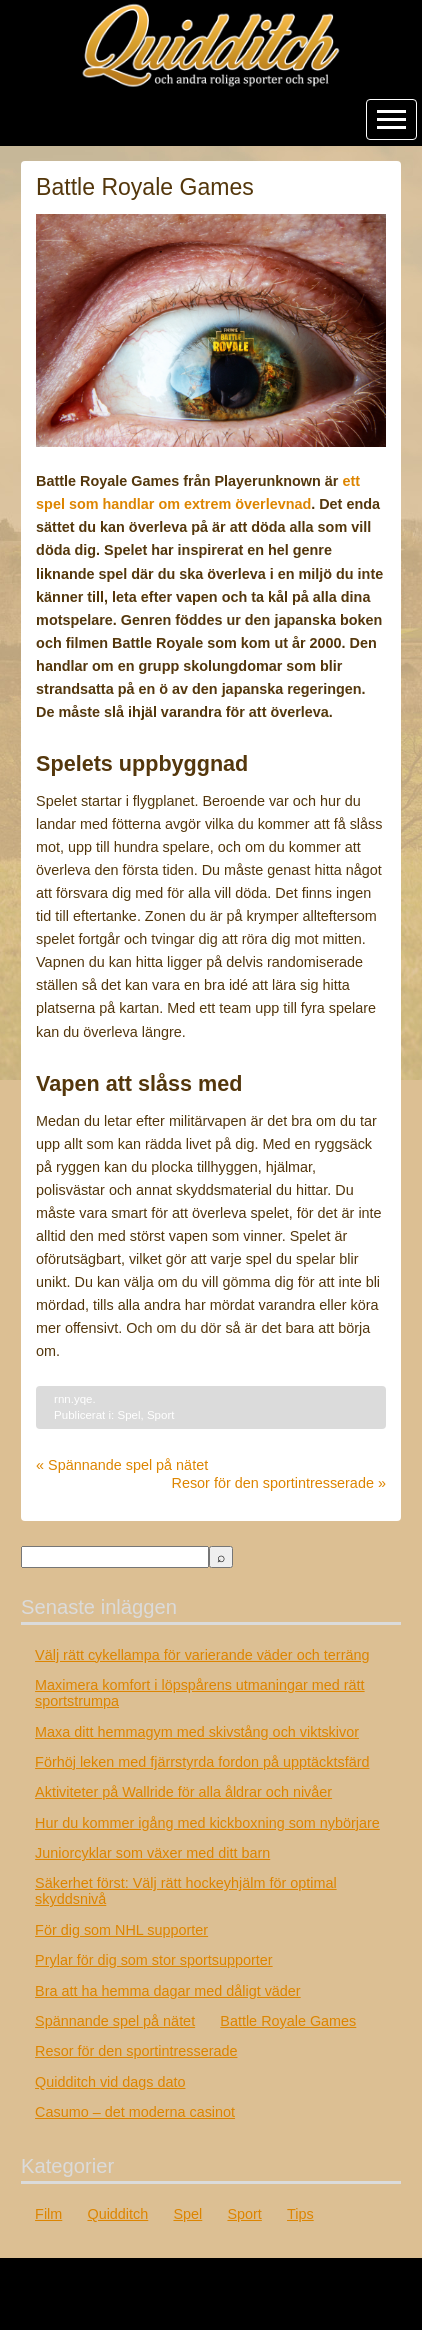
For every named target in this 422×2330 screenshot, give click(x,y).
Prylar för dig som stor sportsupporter (154, 1960)
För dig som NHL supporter (121, 1930)
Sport (161, 1415)
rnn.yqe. (75, 1399)
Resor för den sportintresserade (136, 2051)
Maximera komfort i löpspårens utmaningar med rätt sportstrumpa (200, 1693)
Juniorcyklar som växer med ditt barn (152, 1853)
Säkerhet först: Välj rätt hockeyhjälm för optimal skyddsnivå (186, 1891)
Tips (300, 2214)
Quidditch (117, 2214)
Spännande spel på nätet (115, 2021)
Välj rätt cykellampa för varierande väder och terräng (202, 1655)
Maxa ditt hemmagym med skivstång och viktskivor (197, 1732)
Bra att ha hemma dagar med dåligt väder (168, 1991)
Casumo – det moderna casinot (135, 2112)
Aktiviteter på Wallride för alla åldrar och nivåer (183, 1792)
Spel (128, 1415)
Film (48, 2214)
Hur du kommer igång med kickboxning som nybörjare (207, 1823)
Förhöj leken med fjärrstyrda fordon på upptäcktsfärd (202, 1762)
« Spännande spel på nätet (122, 1465)
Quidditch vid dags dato (110, 2082)
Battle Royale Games (288, 2021)
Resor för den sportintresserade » (279, 1483)
